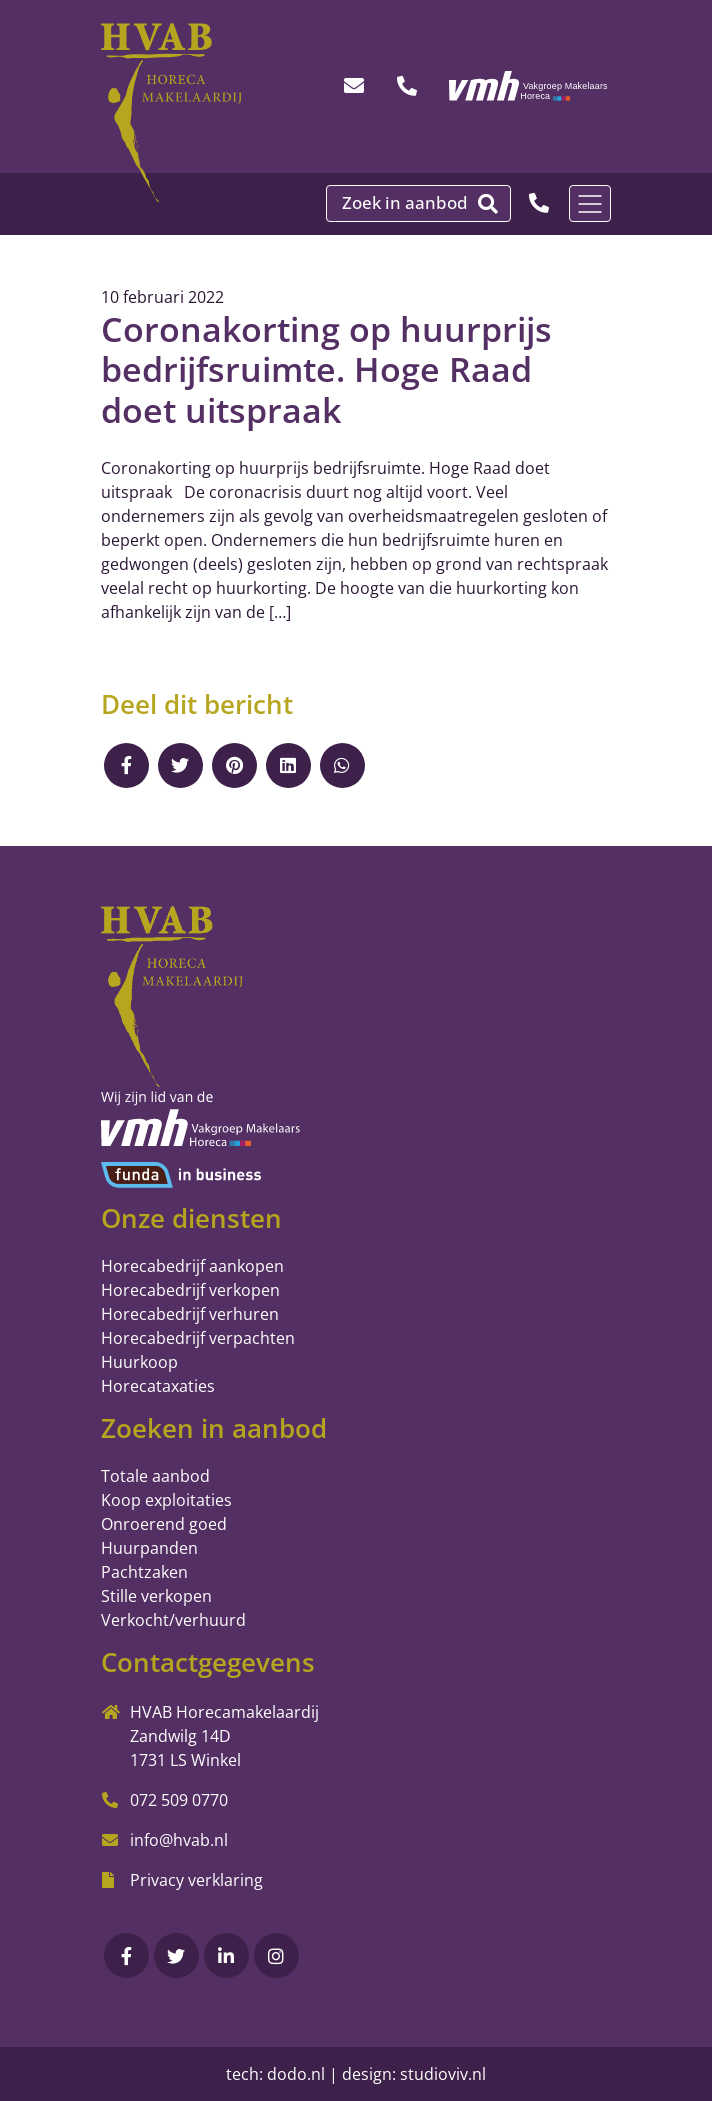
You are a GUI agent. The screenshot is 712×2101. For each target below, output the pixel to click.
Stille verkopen (156, 1596)
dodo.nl (296, 2074)
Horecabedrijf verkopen (190, 1290)
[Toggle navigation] (590, 203)
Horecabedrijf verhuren (190, 1314)
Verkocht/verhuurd (173, 1620)
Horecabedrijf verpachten (198, 1338)
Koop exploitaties (166, 1500)
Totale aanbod (155, 1476)
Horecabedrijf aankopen (192, 1266)
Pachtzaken (144, 1572)
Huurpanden (149, 1548)
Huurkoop (139, 1362)
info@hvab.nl (179, 1840)
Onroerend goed (164, 1524)
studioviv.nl (443, 2074)
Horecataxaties (158, 1386)
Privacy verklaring (196, 1880)
